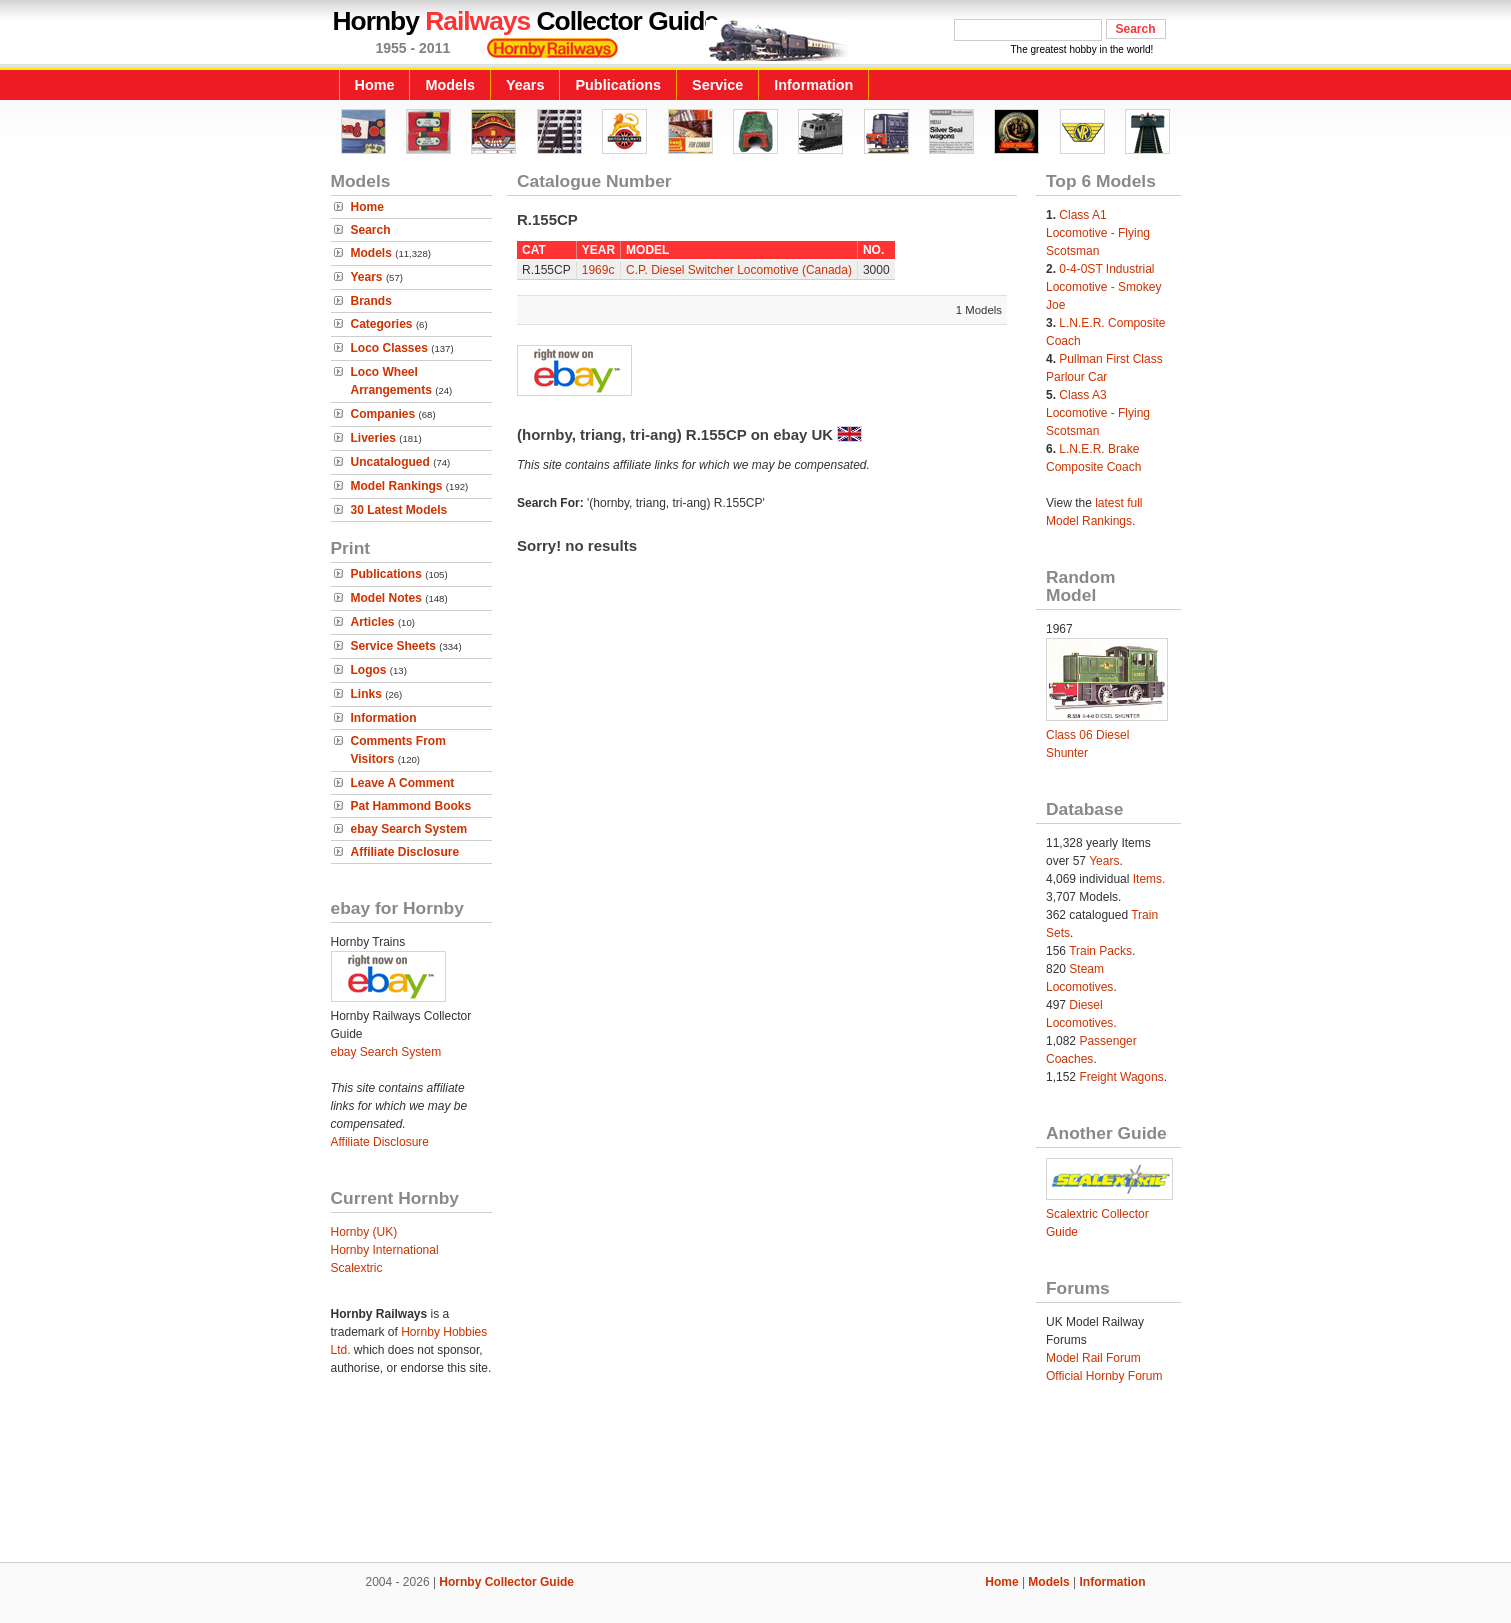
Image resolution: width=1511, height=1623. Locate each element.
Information (813, 85)
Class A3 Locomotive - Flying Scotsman (1098, 413)
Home (375, 85)
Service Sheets (393, 646)
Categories (382, 324)
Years (525, 85)
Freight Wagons (1121, 1077)
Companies (383, 414)
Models (450, 85)
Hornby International (385, 1250)
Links (366, 694)
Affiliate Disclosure (405, 852)
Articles (373, 622)
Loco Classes (389, 348)
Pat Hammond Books (411, 806)
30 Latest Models (399, 510)
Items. (1149, 879)
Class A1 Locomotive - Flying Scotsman (1098, 233)
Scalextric (357, 1268)
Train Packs (1100, 951)
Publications (618, 85)
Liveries (373, 438)
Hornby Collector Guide (506, 1582)
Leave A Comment (403, 783)
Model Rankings (397, 486)
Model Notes (386, 598)
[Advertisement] (756, 1494)
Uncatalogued (390, 462)
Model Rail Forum (1093, 1358)
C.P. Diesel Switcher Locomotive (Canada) (739, 270)
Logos (369, 670)
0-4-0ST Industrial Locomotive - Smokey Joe (1103, 287)
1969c (598, 270)
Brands (371, 301)
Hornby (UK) (364, 1232)
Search (371, 230)
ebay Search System (409, 829)
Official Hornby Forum (1104, 1376)
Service (717, 85)
